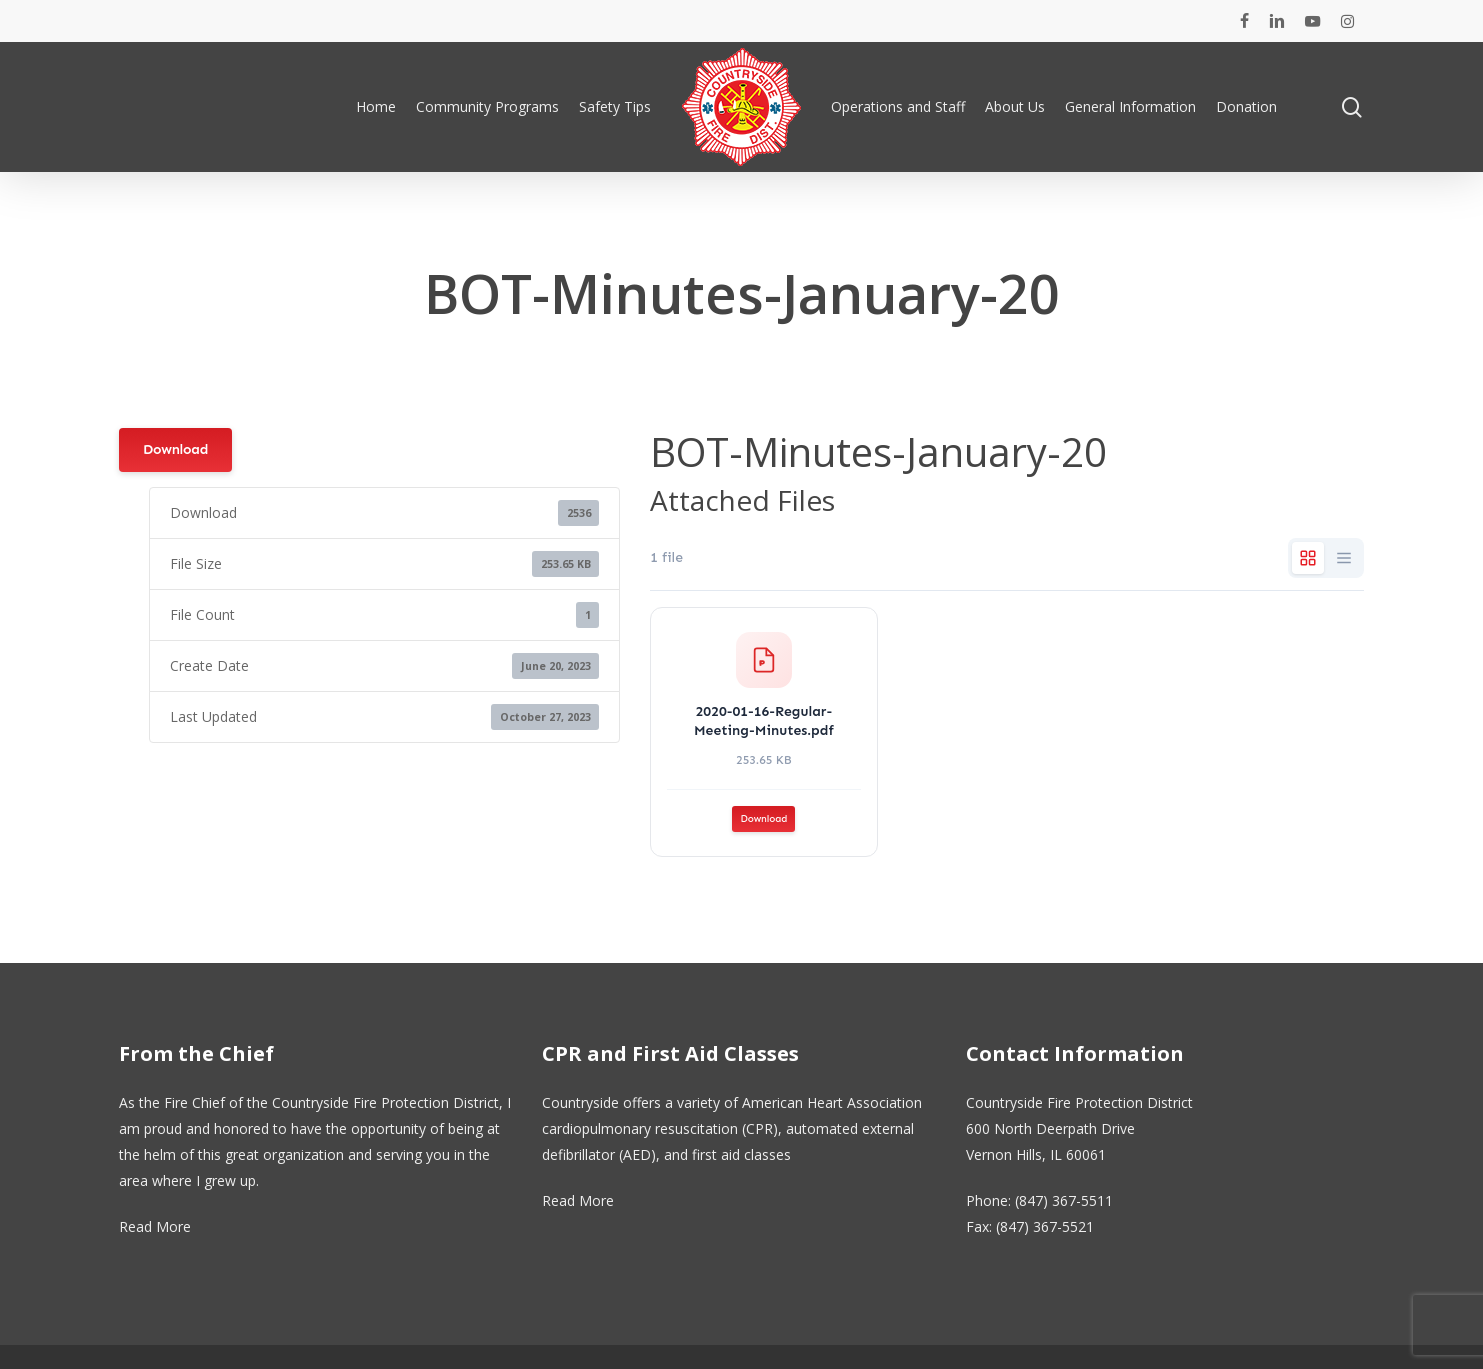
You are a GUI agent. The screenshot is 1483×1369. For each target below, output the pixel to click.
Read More (155, 1226)
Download (175, 449)
